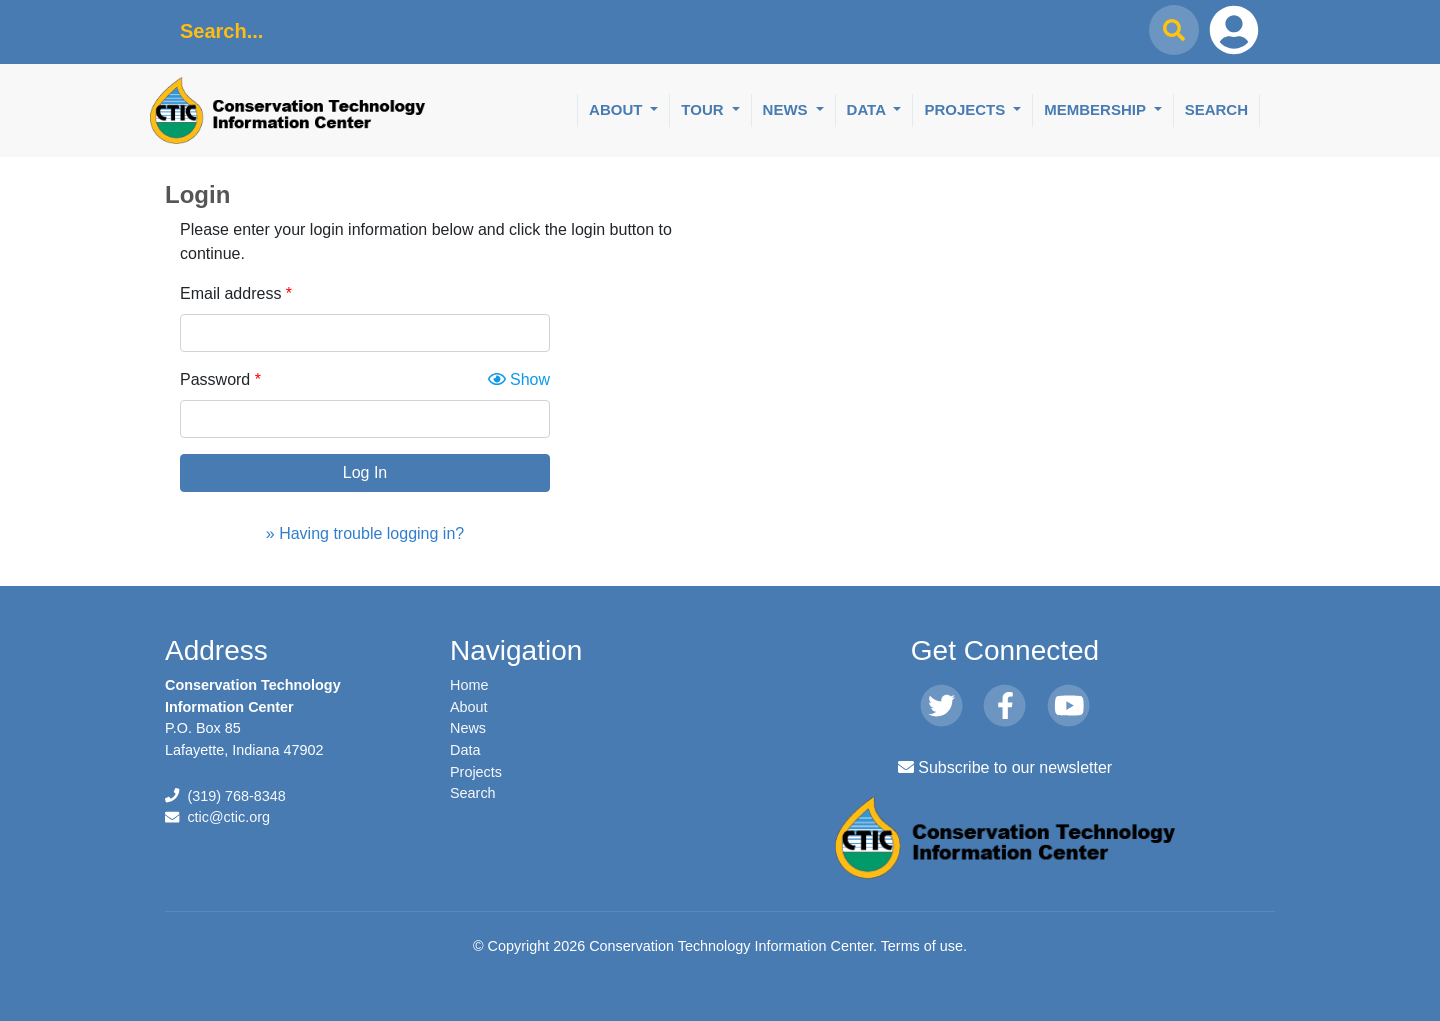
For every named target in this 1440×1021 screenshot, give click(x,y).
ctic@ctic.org (228, 817)
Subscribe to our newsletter (1005, 767)
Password (215, 379)
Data (868, 109)
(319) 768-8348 (236, 796)
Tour (704, 109)
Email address (230, 293)
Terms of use (922, 946)
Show (519, 379)
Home (469, 685)
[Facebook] (1004, 707)
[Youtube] (1068, 707)
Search (1216, 109)
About (618, 109)
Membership (1097, 109)
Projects (966, 109)
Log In (365, 472)
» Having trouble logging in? (365, 533)
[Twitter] (941, 707)
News (787, 109)
